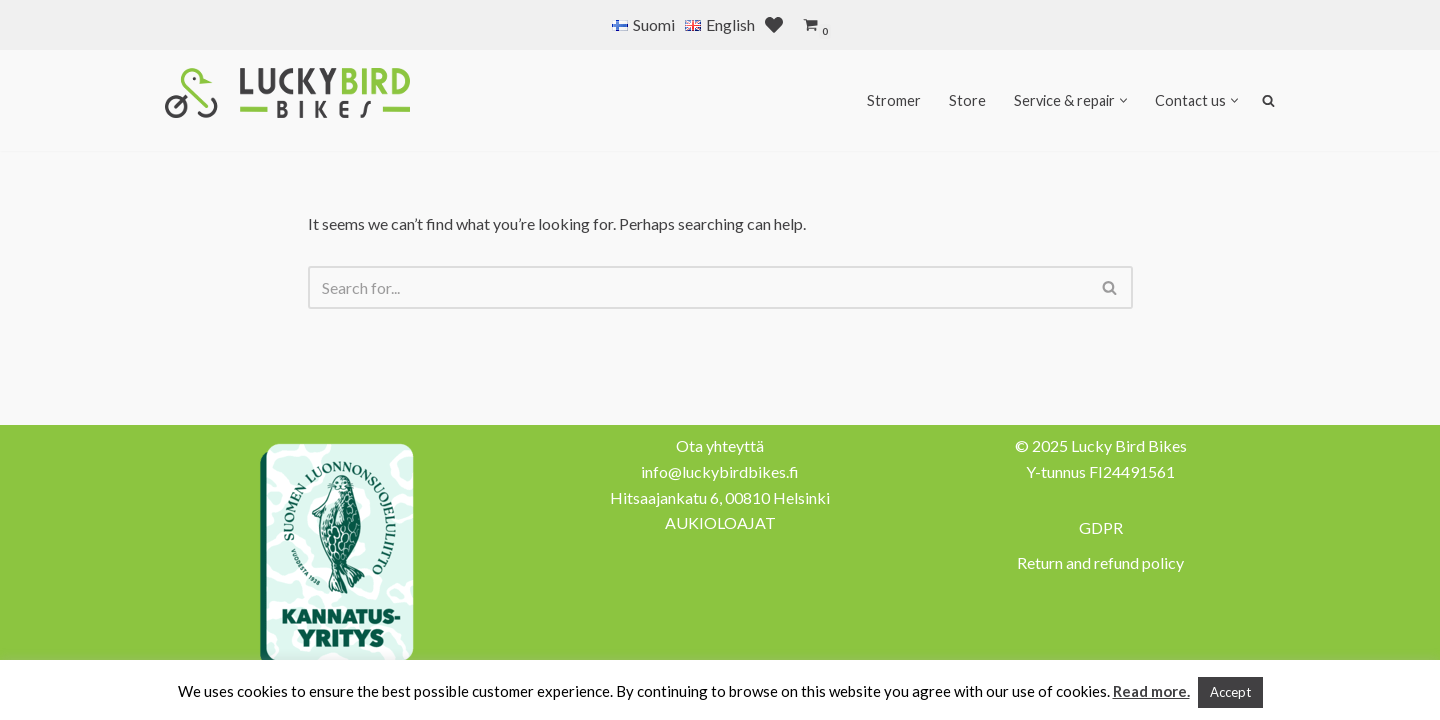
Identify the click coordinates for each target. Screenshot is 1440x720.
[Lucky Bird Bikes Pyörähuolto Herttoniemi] (287, 93)
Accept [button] (1230, 692)
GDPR (1101, 527)
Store (967, 100)
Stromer (894, 100)
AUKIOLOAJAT (720, 522)
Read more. (1151, 691)
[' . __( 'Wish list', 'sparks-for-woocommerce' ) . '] (774, 25)
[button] (1123, 100)
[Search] (698, 287)
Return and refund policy (1100, 562)
